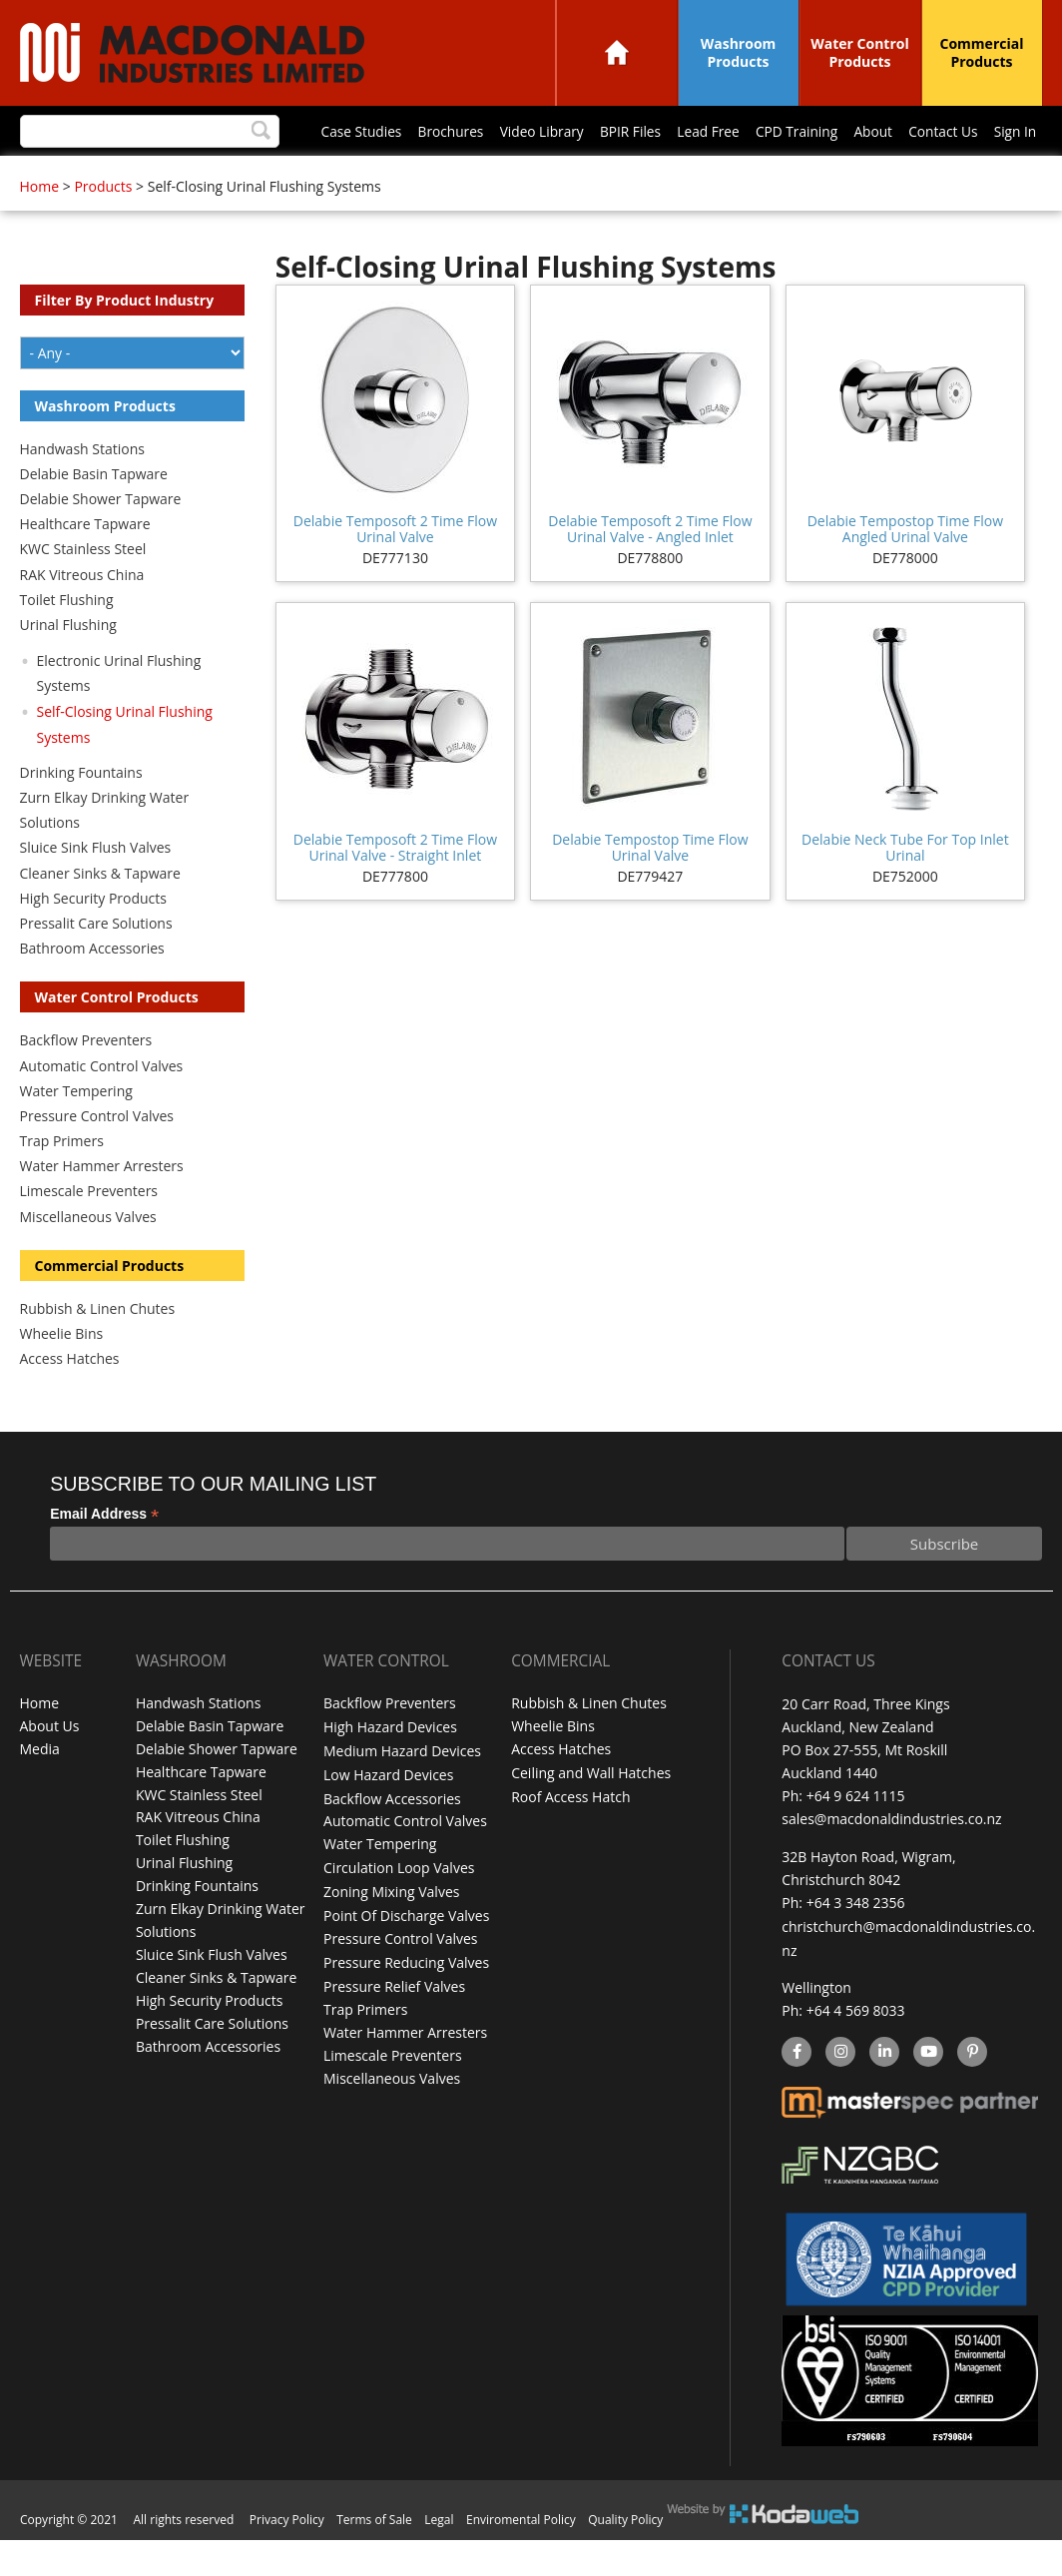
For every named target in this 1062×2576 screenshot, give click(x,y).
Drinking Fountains (81, 813)
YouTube (925, 2090)
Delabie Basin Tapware (94, 514)
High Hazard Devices (390, 1767)
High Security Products (94, 939)
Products (103, 227)
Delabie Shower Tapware (101, 539)
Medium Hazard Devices (402, 1790)
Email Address (104, 1555)
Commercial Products (982, 52)
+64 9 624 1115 (855, 1836)
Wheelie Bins (62, 1374)
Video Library (268, 176)
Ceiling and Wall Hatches (591, 1813)
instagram (839, 2090)
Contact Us (684, 176)
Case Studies (82, 176)
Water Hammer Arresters (102, 1206)
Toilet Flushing (67, 640)
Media (40, 1790)
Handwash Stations (82, 489)
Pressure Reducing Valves (406, 1997)
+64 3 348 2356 (855, 1942)
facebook (795, 2090)
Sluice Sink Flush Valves (96, 888)
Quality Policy (625, 2555)
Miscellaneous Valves (88, 1257)
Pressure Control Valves (97, 1156)
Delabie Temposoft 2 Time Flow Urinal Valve (395, 569)
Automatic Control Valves (102, 1106)
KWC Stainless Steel (83, 589)
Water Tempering (76, 1131)
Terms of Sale (374, 2555)
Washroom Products (739, 52)
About (611, 176)
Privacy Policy (287, 2555)
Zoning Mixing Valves (391, 1928)
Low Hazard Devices (388, 1813)
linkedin (883, 2090)
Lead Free (441, 176)
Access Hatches (70, 1399)
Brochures (174, 176)
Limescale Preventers (89, 1231)
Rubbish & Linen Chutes (98, 1349)
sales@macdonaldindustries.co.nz (891, 1859)
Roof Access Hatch (570, 1836)
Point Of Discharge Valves (406, 1951)
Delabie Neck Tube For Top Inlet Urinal (905, 888)
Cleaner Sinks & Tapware (100, 914)
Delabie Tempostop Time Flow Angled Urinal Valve (905, 569)
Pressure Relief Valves (394, 2020)
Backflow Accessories (392, 1836)
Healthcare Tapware (85, 564)
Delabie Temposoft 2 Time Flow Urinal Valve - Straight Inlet (395, 888)
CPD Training (532, 176)
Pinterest (971, 2090)
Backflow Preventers (86, 1080)
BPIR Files (359, 176)
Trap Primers (62, 1181)
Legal (438, 2555)
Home (617, 52)
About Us (50, 1767)
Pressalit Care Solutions (96, 964)
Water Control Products (859, 52)
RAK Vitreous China (82, 615)
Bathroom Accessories (92, 988)
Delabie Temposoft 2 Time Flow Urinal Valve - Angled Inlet (650, 569)
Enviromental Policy (521, 2555)
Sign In (759, 176)
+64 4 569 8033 (855, 2048)
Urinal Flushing (68, 665)
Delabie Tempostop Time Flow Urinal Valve (650, 888)
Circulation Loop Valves (398, 1905)
